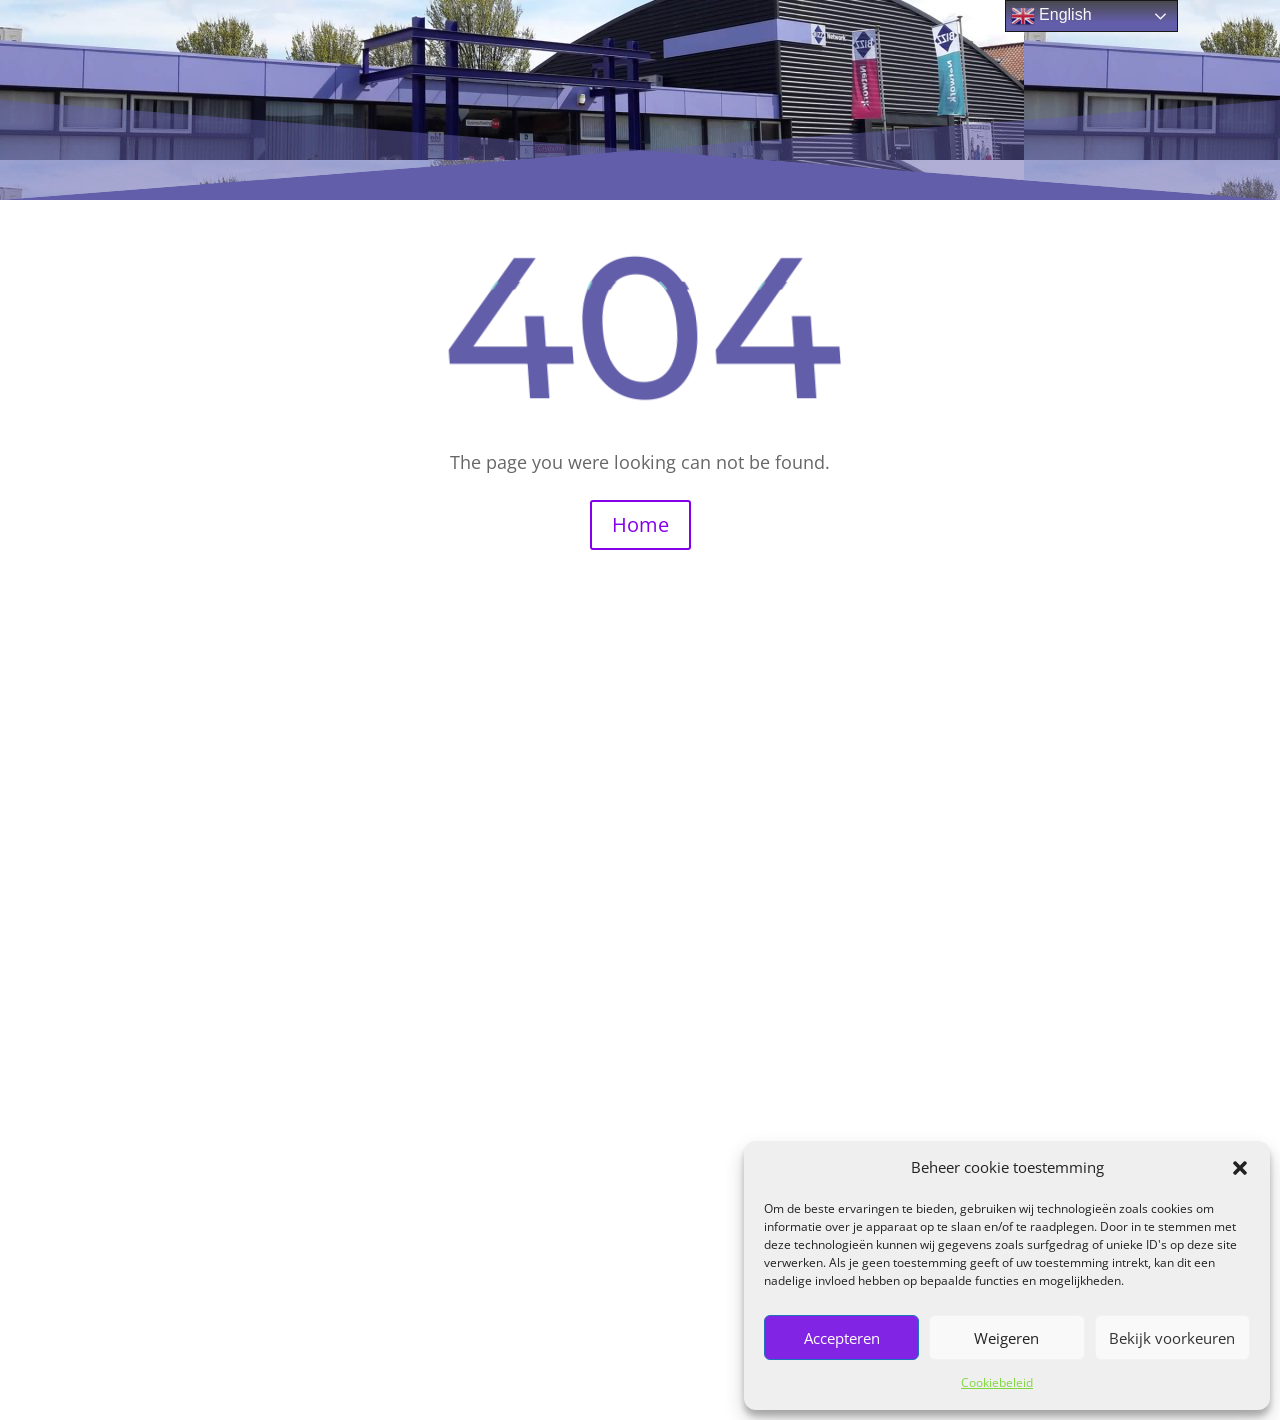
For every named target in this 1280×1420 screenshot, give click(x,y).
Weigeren (1006, 1338)
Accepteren (842, 1338)
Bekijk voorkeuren (1172, 1338)
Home (640, 524)
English (1051, 16)
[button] (1240, 1168)
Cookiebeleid (997, 1382)
